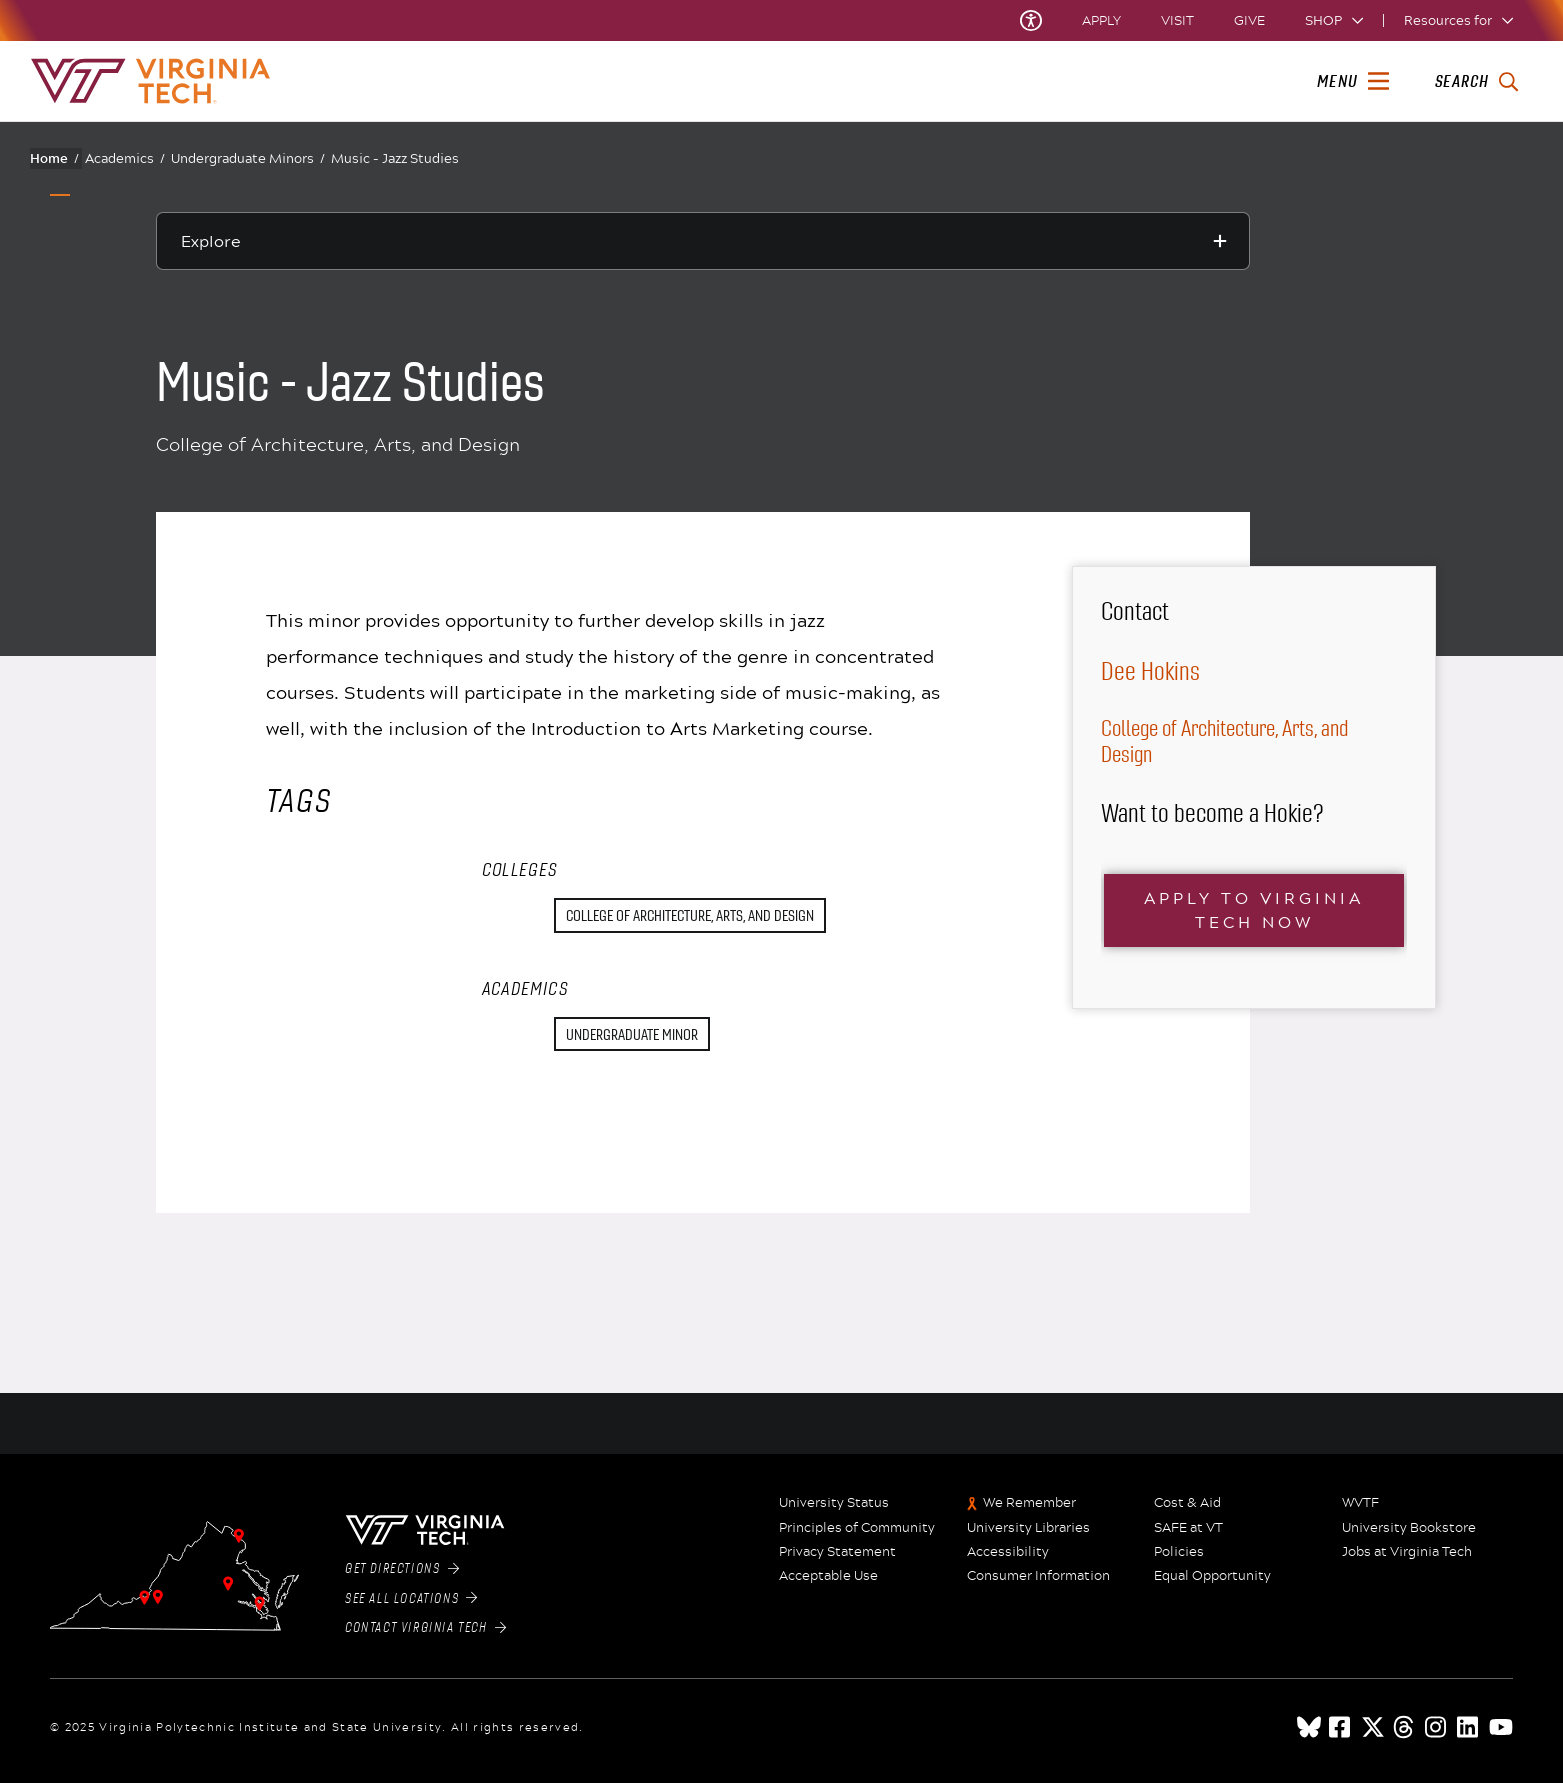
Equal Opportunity (1212, 1576)
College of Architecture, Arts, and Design (690, 915)
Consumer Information (1038, 1576)
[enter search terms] (1476, 82)
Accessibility (1008, 1552)
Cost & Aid (1187, 1503)
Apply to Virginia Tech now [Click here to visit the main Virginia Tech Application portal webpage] (1254, 909)
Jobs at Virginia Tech (1407, 1552)
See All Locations (411, 1599)
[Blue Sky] (1309, 1727)
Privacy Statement (837, 1552)
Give (1249, 20)
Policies (1179, 1552)
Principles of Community (857, 1528)
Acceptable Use (828, 1576)
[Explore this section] (703, 241)
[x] (1373, 1727)
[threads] (1405, 1727)
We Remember (1029, 1503)
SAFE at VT (1188, 1528)
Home (54, 158)
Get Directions (402, 1569)
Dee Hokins (1150, 671)
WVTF (1360, 1503)
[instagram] (1437, 1727)
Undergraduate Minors (248, 158)
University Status (834, 1503)
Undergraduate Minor (632, 1034)
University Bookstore (1409, 1528)
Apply (1101, 20)
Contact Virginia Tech (425, 1628)
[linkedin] (1469, 1727)
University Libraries (1028, 1528)
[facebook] (1341, 1727)
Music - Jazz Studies (395, 158)
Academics (125, 158)
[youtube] (1501, 1727)
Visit (1177, 20)
